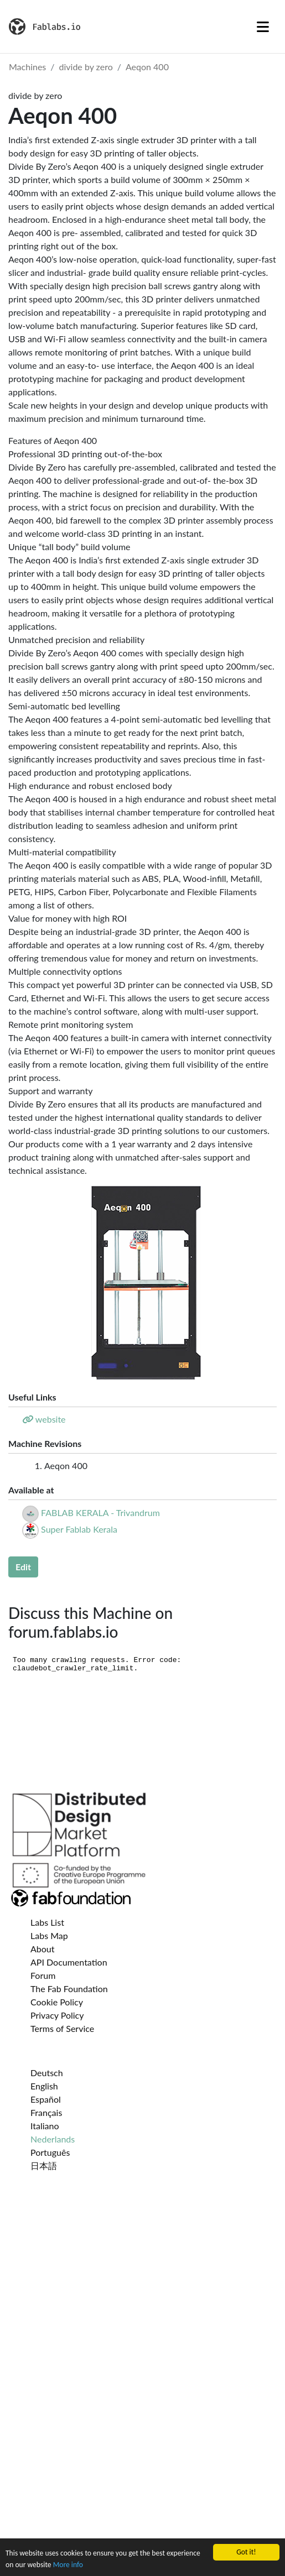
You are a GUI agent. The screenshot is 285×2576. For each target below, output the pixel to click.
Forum (42, 1975)
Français (46, 2112)
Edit (23, 1566)
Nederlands (52, 2139)
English (44, 2086)
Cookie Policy (56, 2002)
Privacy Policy (57, 2015)
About (42, 1948)
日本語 (43, 2165)
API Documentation (68, 1962)
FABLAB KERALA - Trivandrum (100, 1512)
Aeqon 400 (147, 66)
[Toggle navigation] (263, 26)
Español (45, 2099)
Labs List (47, 1922)
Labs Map (49, 1935)
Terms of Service (62, 2028)
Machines (27, 66)
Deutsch (46, 2072)
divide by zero (86, 66)
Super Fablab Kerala (79, 1529)
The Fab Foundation (69, 1988)
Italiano (44, 2125)
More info (68, 2564)
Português (50, 2152)
